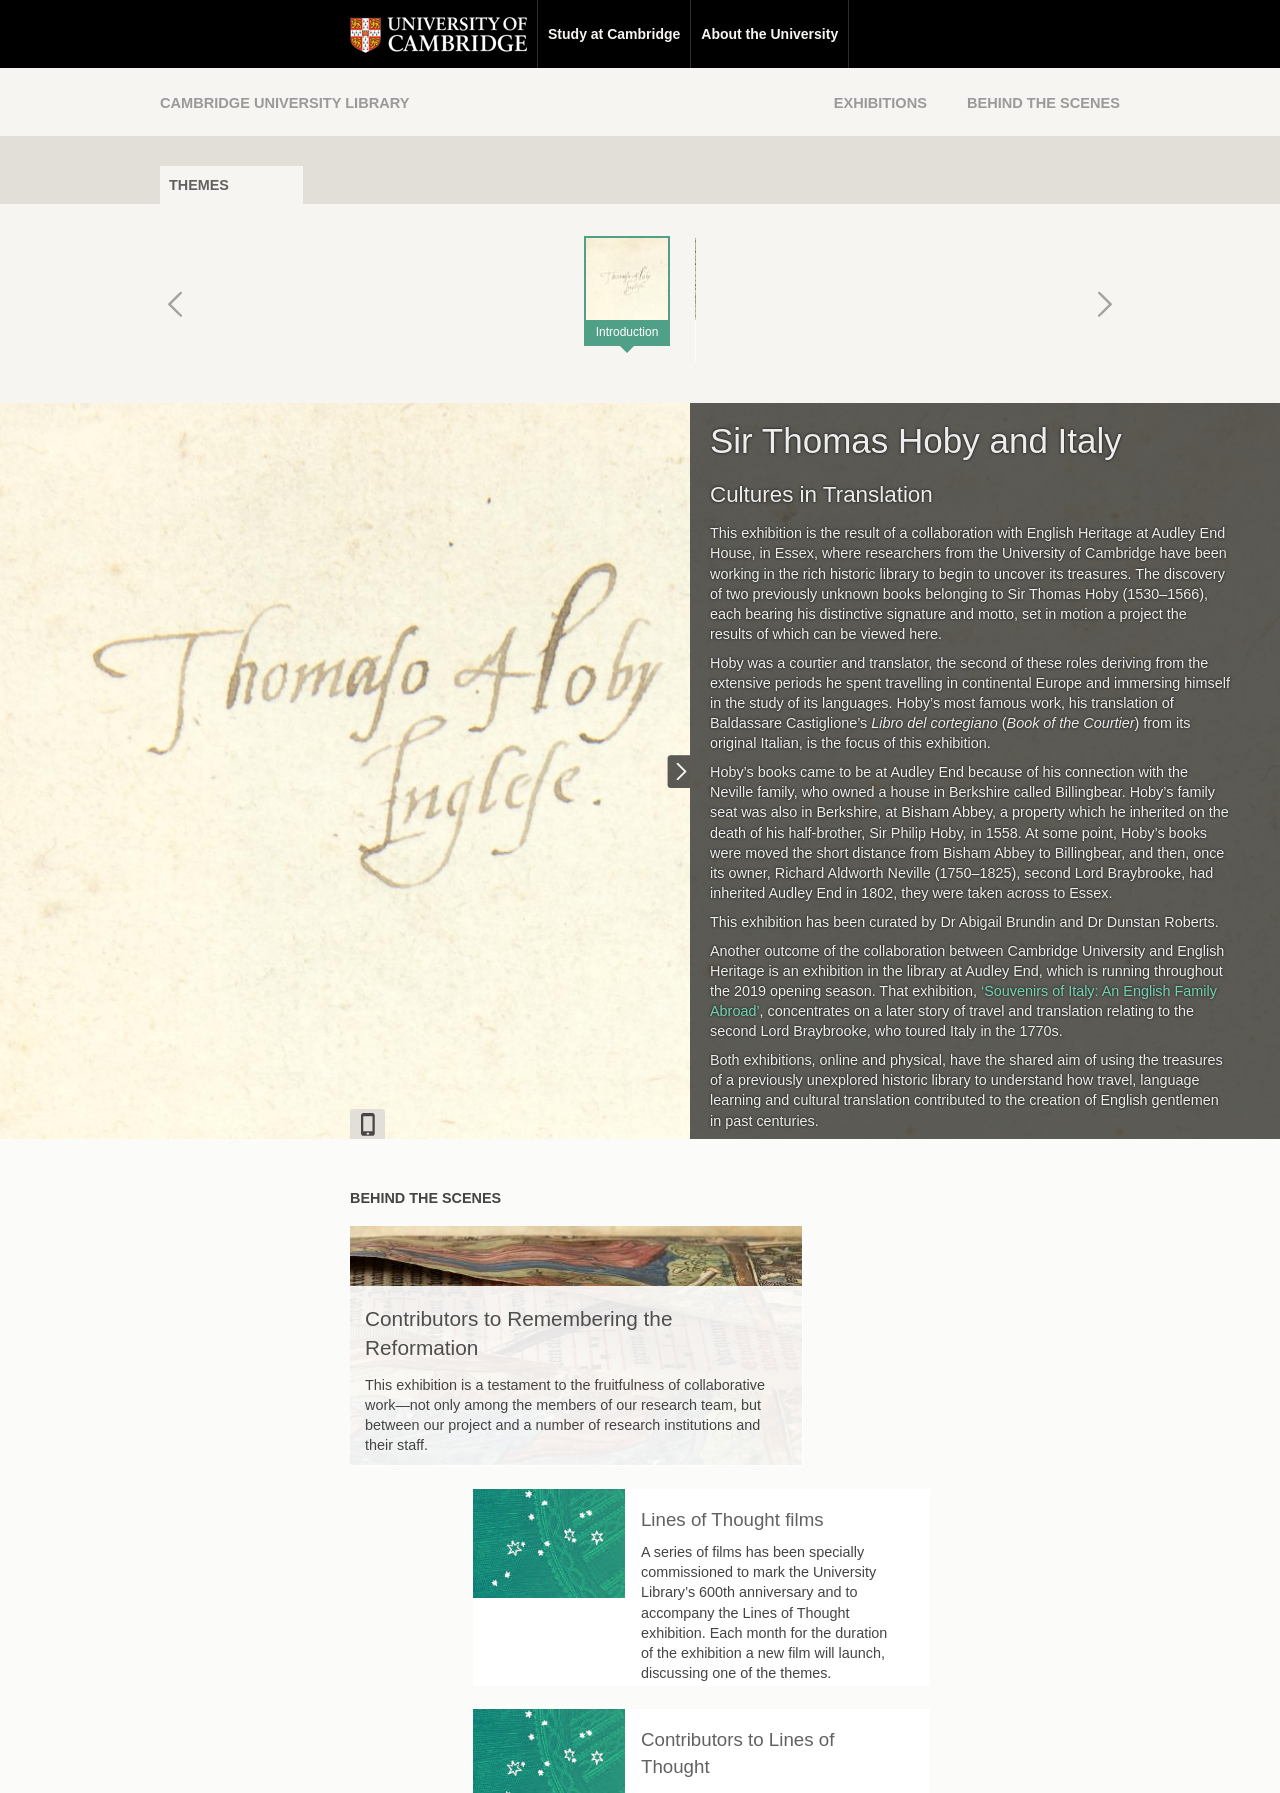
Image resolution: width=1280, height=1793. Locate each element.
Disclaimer (592, 1759)
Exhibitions (880, 103)
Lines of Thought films (922, 1256)
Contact (518, 1759)
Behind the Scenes (1043, 103)
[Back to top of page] (825, 1632)
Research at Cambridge (747, 34)
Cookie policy (744, 1759)
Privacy (664, 1759)
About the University (579, 34)
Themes (199, 185)
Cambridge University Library (284, 103)
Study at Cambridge (424, 34)
